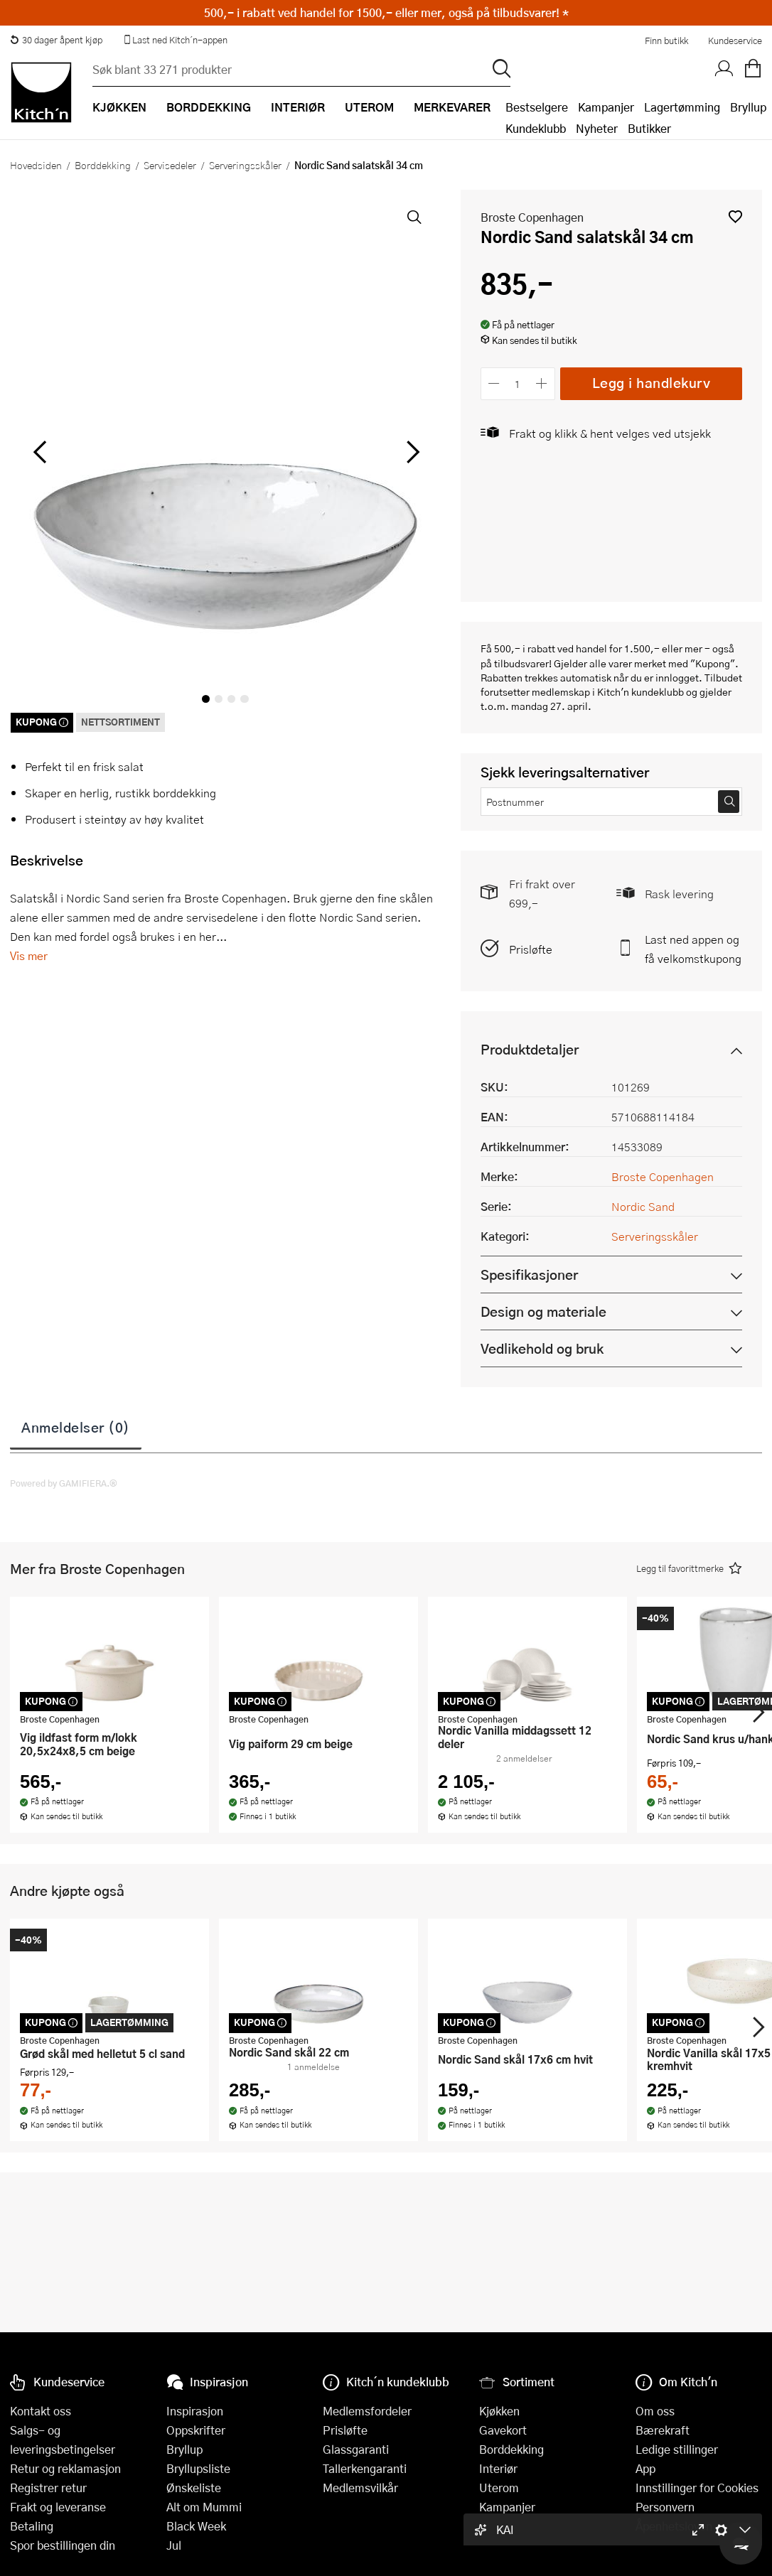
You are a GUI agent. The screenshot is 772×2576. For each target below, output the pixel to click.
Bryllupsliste (198, 2468)
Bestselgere (536, 107)
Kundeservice (735, 40)
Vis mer (29, 955)
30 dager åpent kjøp (56, 39)
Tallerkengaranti (365, 2468)
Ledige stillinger (677, 2449)
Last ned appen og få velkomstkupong (693, 948)
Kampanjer (606, 107)
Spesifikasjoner (529, 1274)
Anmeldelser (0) (75, 1427)
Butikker (649, 128)
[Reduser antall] (494, 383)
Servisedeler (170, 165)
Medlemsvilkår (360, 2487)
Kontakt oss (40, 2411)
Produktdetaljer (530, 1049)
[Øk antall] (541, 383)
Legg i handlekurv (651, 382)
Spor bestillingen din (62, 2545)
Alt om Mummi (204, 2507)
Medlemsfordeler (367, 2411)
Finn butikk (666, 40)
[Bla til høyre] (411, 452)
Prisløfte (530, 949)
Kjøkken (499, 2411)
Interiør (498, 2468)
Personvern (665, 2507)
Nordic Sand (643, 1206)
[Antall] (517, 383)
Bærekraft (663, 2430)
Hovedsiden (36, 165)
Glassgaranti (356, 2449)
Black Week (196, 2526)
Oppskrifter (195, 2430)
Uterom (499, 2487)
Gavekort (503, 2430)
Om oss (655, 2411)
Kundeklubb (535, 128)
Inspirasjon (194, 2411)
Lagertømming (682, 107)
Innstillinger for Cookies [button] (697, 2487)
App (645, 2468)
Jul (173, 2545)
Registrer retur (48, 2487)
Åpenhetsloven (674, 2526)
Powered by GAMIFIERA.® (63, 1483)
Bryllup (748, 107)
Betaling (31, 2526)
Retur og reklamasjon (65, 2468)
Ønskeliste (193, 2487)
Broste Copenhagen (532, 217)
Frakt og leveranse (58, 2507)
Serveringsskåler (245, 165)
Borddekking (103, 165)
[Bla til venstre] (39, 452)
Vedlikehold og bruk (542, 1348)
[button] (735, 216)
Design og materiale (543, 1311)
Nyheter (597, 128)
